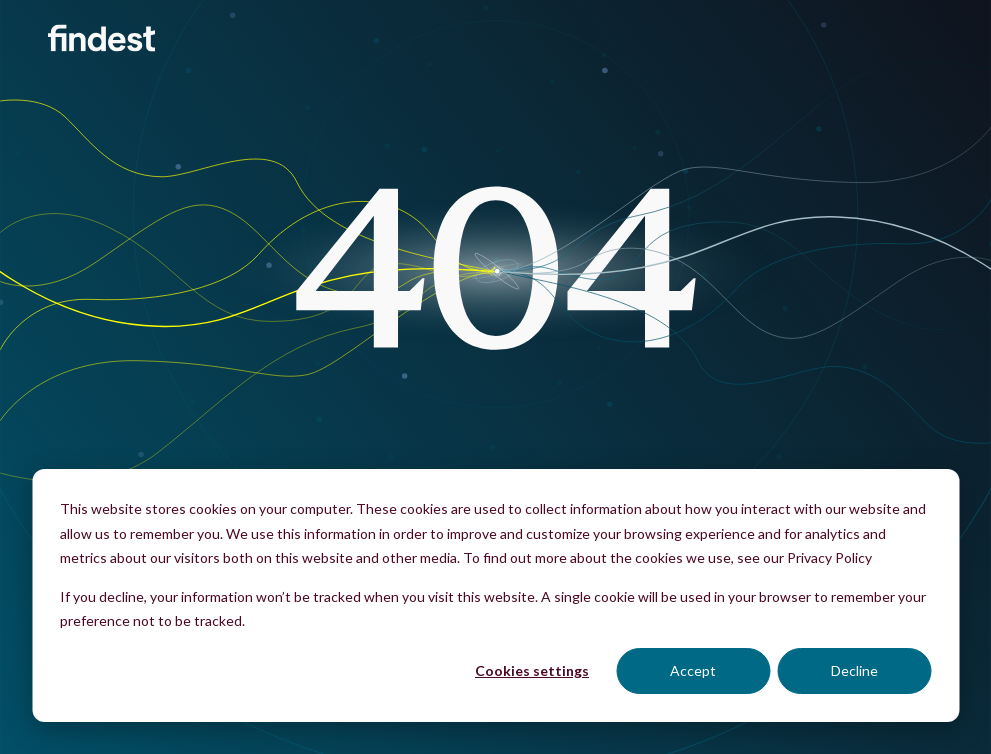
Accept (693, 670)
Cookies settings (532, 670)
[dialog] (495, 595)
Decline (854, 670)
